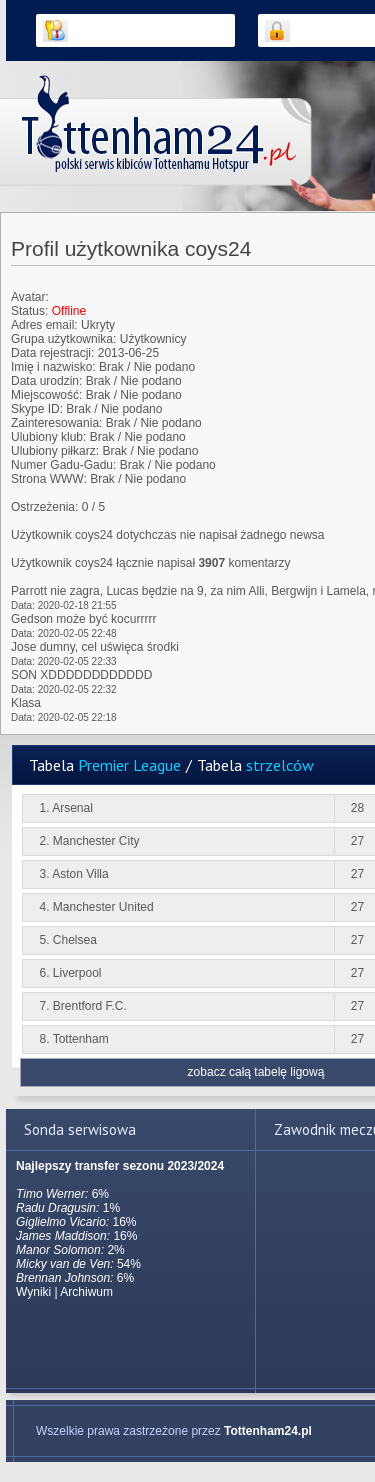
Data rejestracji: (52, 353)
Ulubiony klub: (48, 437)
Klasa (26, 703)
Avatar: (30, 297)
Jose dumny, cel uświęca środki (95, 647)
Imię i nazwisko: (53, 367)
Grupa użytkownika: (63, 339)
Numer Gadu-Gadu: (63, 465)
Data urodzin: (46, 381)
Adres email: (44, 325)
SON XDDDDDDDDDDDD (81, 675)
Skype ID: (37, 409)
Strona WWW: (49, 479)
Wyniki (33, 1292)
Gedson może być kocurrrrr (83, 619)
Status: (29, 311)
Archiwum (86, 1292)
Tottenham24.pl (268, 1431)
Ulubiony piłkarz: (55, 451)
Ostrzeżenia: (44, 507)
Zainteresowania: (56, 423)
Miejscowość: (46, 395)
